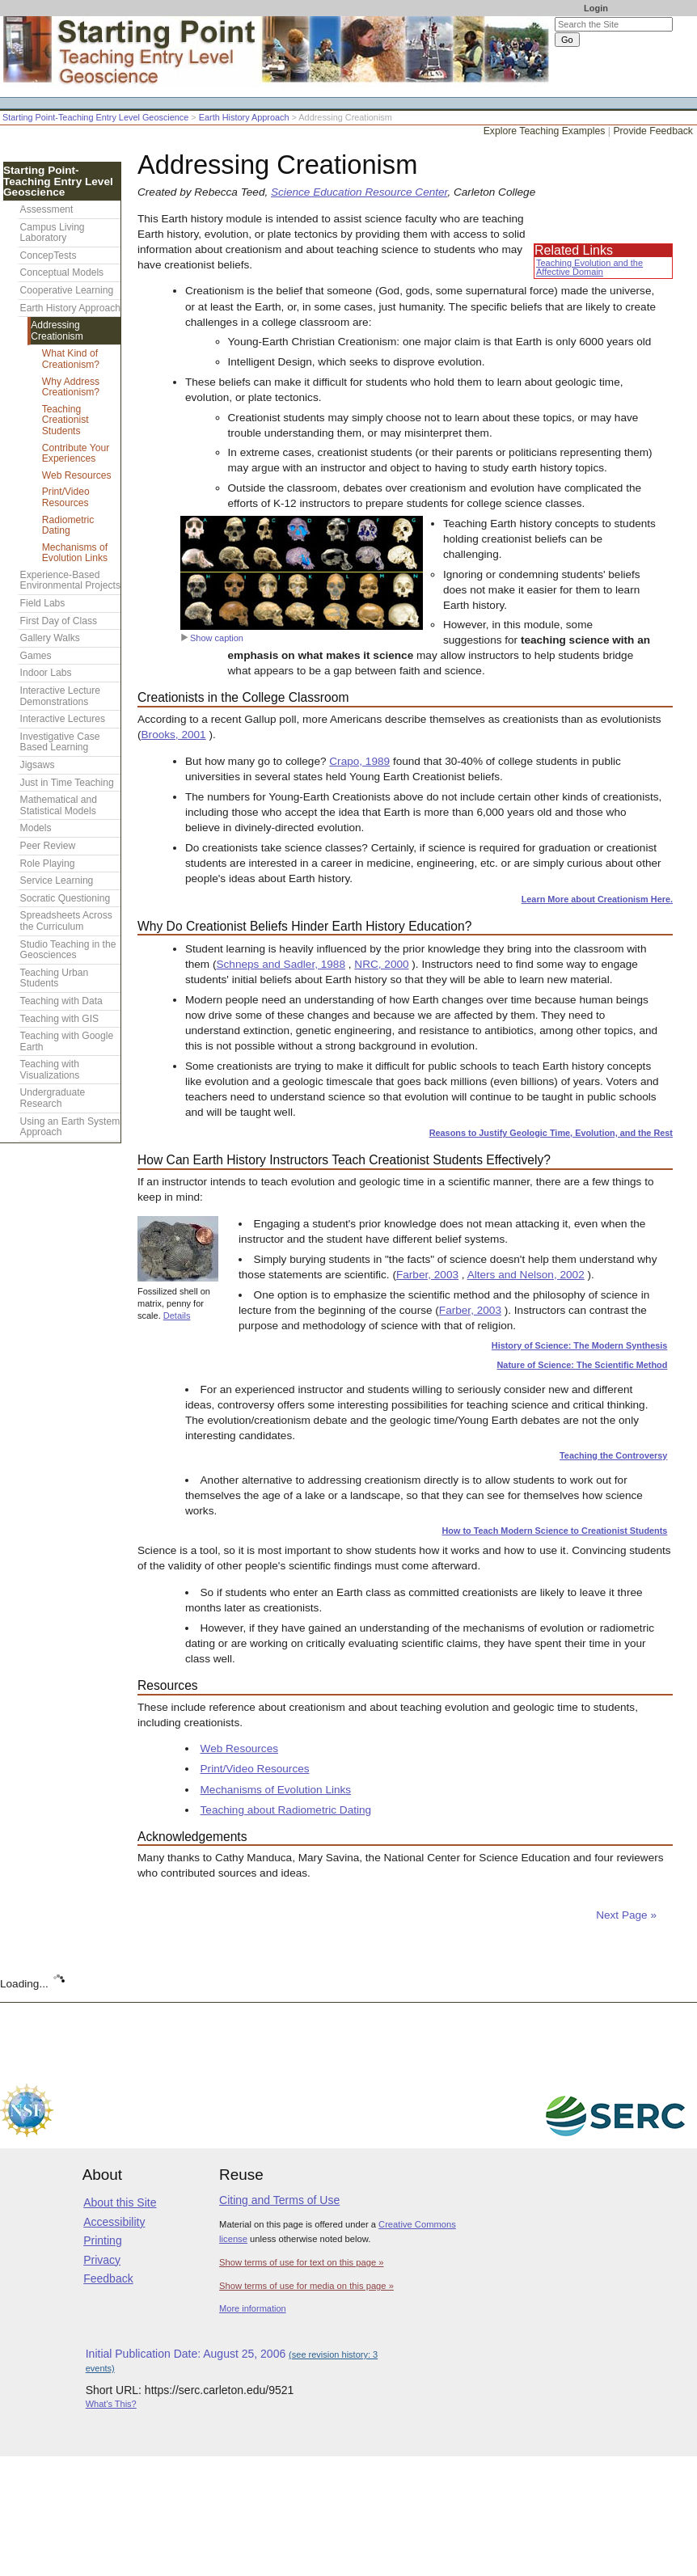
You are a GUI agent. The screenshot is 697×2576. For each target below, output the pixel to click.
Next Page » (625, 1915)
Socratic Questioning (65, 898)
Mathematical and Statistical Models (58, 805)
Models (36, 828)
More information (252, 2308)
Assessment (47, 209)
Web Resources (239, 1748)
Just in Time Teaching (67, 782)
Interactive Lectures (63, 718)
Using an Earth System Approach (70, 1127)
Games (36, 655)
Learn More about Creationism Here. (597, 899)
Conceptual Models (62, 272)
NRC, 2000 (381, 964)
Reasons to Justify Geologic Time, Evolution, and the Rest (551, 1133)
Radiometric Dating (68, 525)
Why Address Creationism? (70, 387)
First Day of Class (58, 621)
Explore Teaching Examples (545, 131)
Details (177, 1315)
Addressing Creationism (57, 330)
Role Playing (47, 863)
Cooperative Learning (67, 290)
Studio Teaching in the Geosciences (68, 950)
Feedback (108, 2278)
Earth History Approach (244, 117)
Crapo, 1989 (359, 761)
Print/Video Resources (255, 1769)
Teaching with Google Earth (67, 1041)
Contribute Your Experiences (75, 453)
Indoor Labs (46, 672)
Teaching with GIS (59, 1018)
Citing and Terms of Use (279, 2200)
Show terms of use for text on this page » (301, 2262)
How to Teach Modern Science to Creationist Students (554, 1530)
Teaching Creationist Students (65, 420)
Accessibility (114, 2221)
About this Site (119, 2202)
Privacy (101, 2259)
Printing (102, 2240)
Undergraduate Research (53, 1098)
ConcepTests (48, 255)
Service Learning (57, 880)
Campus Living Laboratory (52, 233)
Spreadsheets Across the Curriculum (66, 921)
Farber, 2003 (427, 1275)
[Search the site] (614, 24)
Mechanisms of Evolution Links (276, 1790)
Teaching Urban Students (54, 978)
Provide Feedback (653, 131)
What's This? (111, 2404)
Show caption (211, 638)
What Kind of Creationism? (70, 359)
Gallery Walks (50, 638)
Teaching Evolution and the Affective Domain (589, 267)
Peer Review (48, 845)
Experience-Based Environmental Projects (70, 580)
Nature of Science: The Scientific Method (582, 1365)
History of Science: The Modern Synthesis (580, 1345)
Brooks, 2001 (174, 734)
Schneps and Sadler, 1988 (280, 964)
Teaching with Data (61, 1001)
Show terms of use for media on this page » (306, 2286)
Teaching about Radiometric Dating (286, 1810)
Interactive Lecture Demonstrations (60, 696)
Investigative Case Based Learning (60, 742)
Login (596, 8)
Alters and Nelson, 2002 (526, 1275)
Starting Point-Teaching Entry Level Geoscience (95, 117)
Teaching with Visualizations (50, 1069)
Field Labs (42, 603)
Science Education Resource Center (359, 192)
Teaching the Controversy (613, 1455)
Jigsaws (37, 765)
